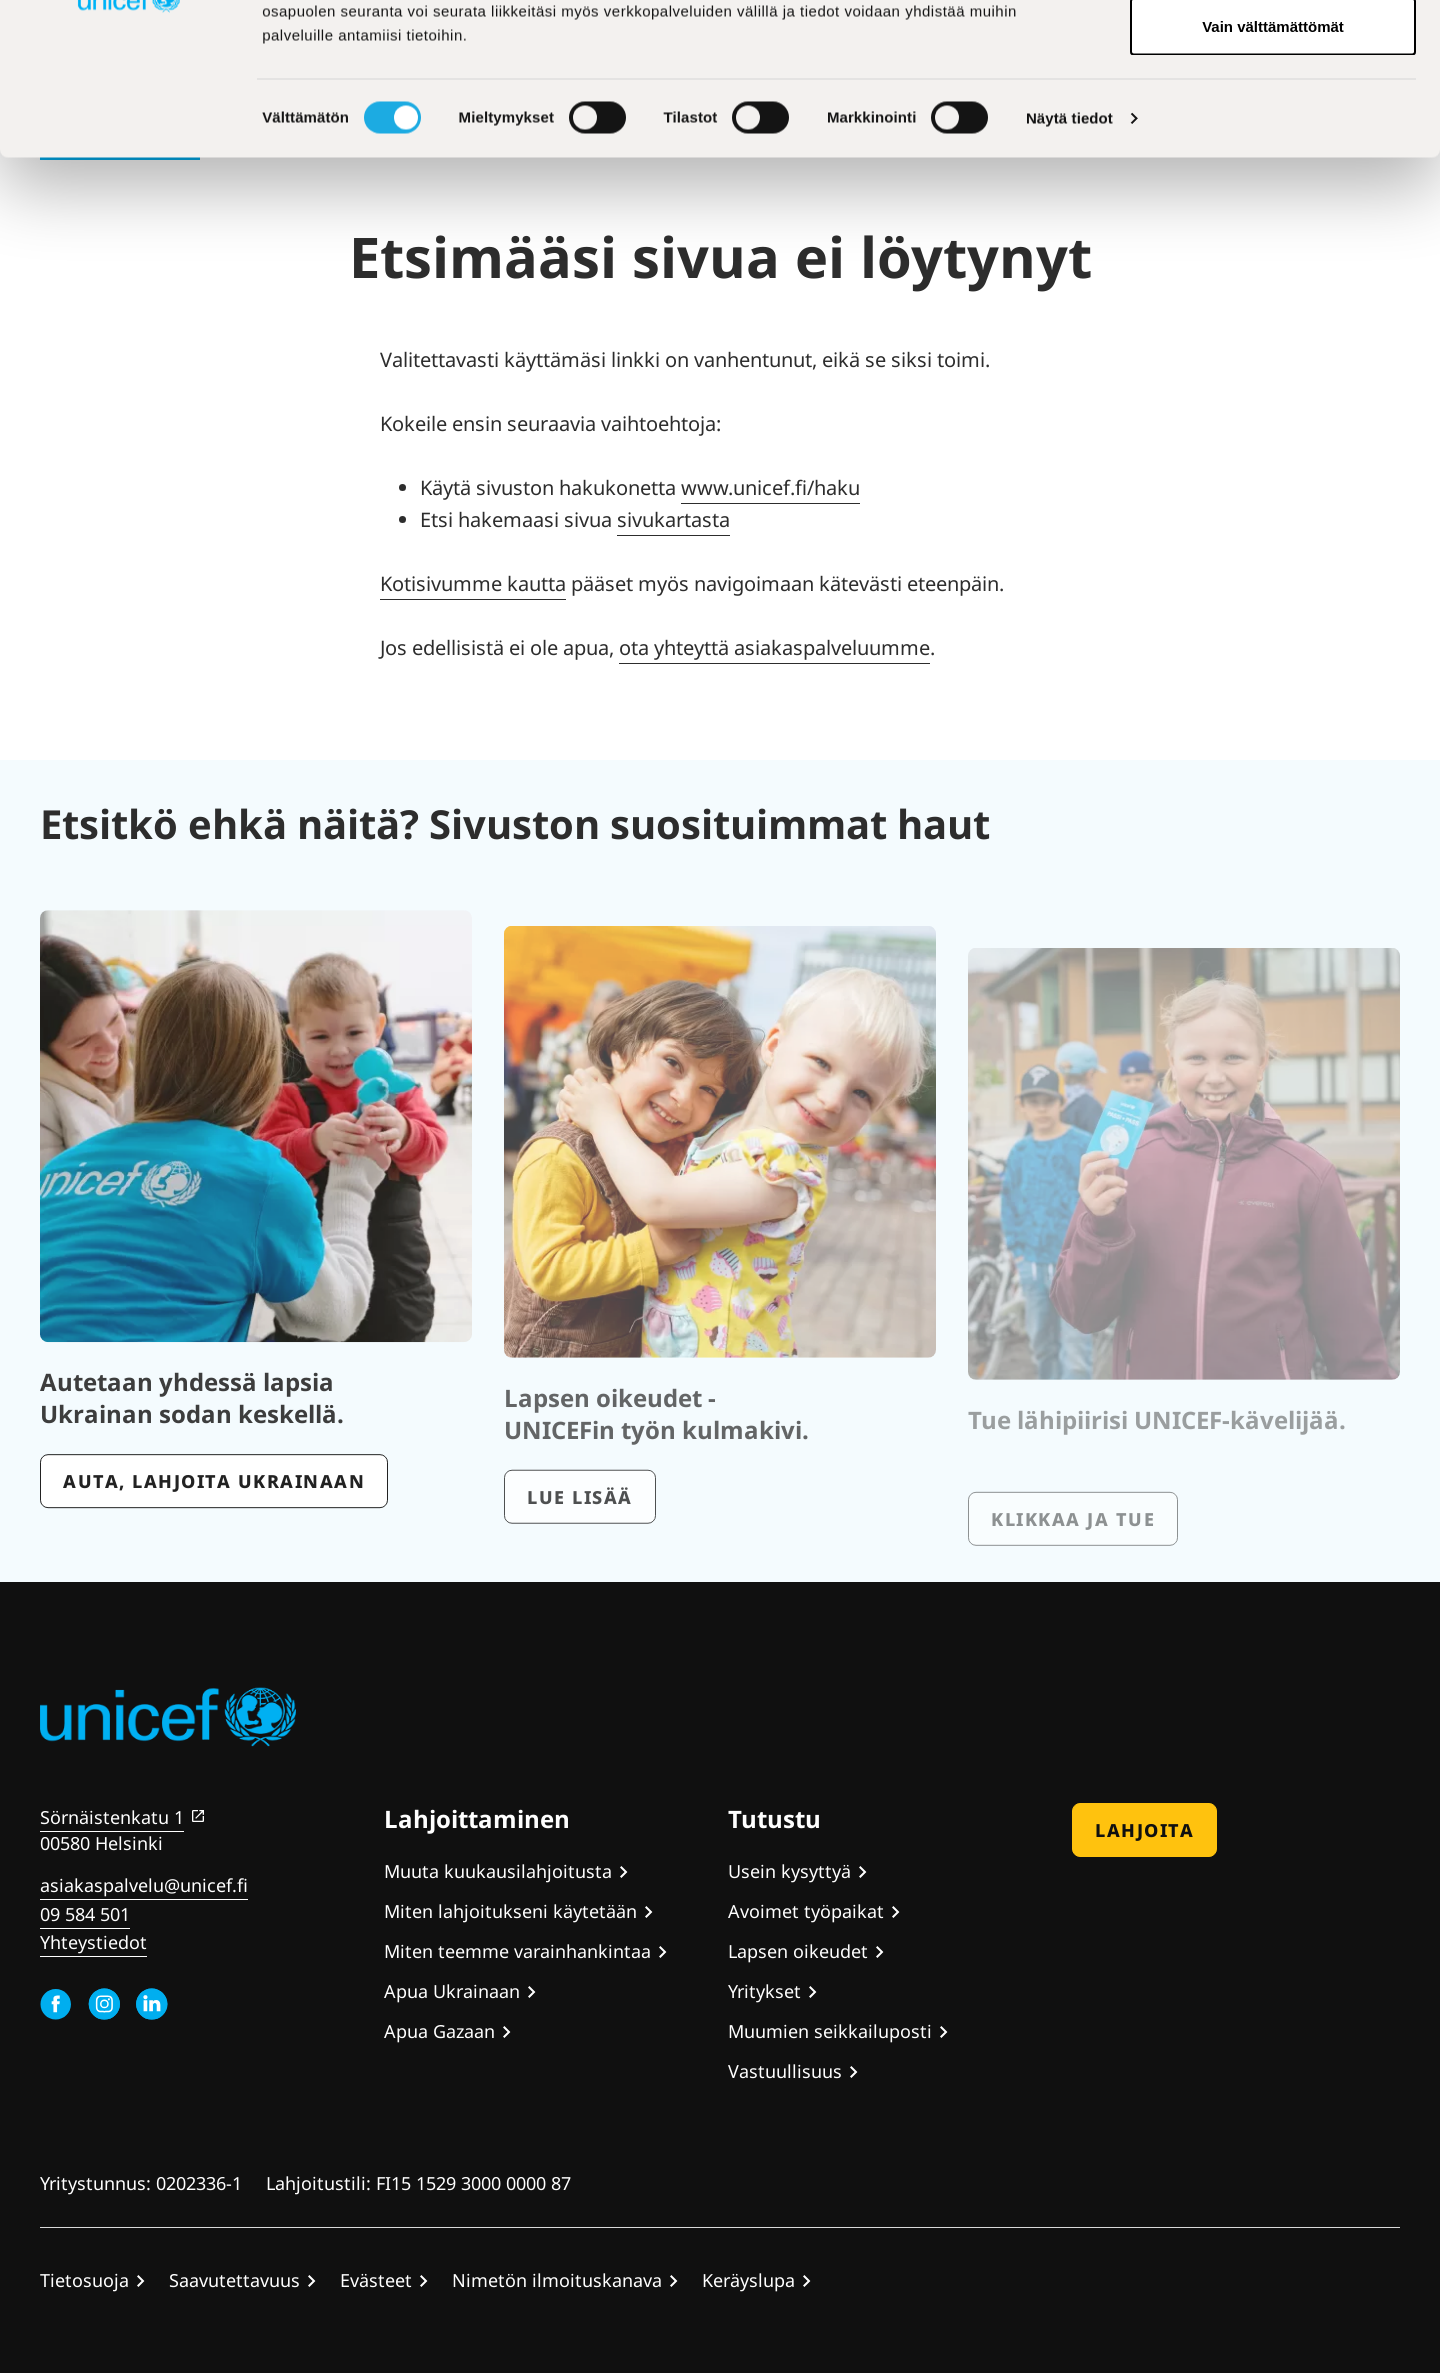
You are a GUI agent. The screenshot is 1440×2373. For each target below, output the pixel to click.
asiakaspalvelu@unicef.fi (144, 1885)
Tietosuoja (84, 2280)
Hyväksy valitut (1272, 118)
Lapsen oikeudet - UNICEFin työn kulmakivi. (656, 1467)
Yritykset (764, 1991)
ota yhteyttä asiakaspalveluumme (774, 647)
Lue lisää (580, 1551)
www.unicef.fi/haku (770, 487)
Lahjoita (1144, 1830)
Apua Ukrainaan (452, 1991)
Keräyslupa (748, 2280)
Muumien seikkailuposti (830, 2031)
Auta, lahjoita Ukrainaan (214, 1536)
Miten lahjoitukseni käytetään (510, 1911)
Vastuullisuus (785, 2071)
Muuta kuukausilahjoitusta (498, 1871)
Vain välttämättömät (1273, 183)
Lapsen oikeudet (798, 1951)
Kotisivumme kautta (473, 583)
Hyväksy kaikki (1273, 52)
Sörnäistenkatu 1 (112, 1817)
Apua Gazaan (439, 2031)
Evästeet (376, 2280)
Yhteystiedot (93, 1942)
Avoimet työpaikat (806, 1911)
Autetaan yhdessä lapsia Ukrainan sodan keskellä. (192, 1452)
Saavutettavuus (234, 2280)
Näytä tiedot (1069, 275)
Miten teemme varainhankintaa (517, 1951)
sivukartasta (673, 519)
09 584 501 (85, 1914)
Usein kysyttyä (789, 1871)
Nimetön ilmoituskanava (557, 2280)
